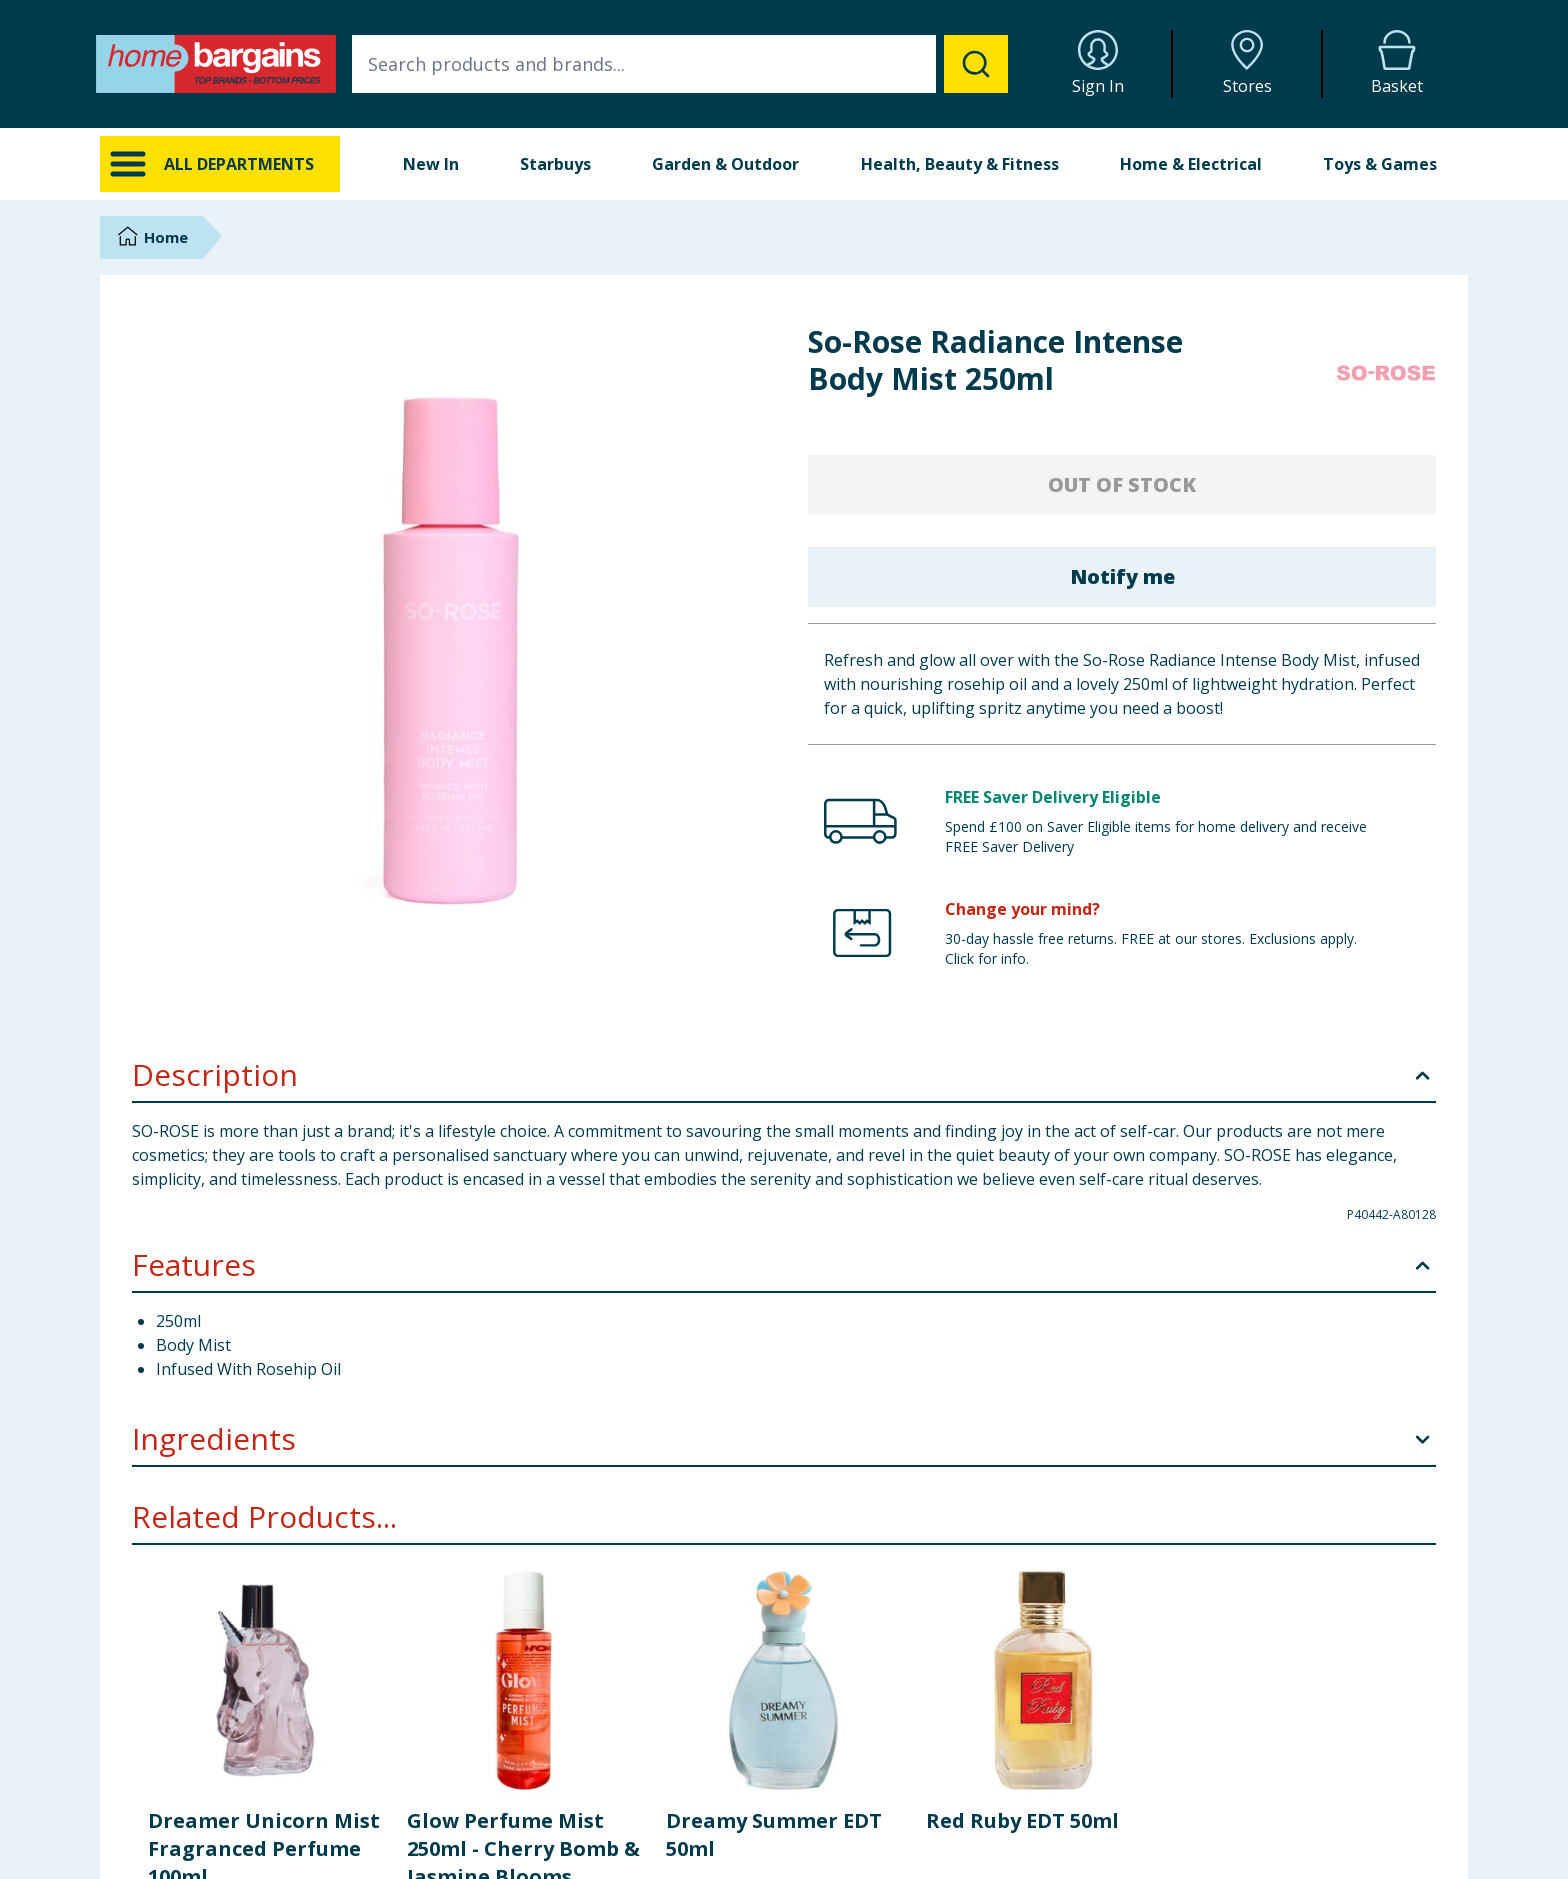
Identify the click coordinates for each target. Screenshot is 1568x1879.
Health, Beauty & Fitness (960, 164)
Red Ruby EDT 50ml (1022, 1820)
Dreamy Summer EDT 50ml (774, 1834)
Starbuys (555, 164)
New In (431, 164)
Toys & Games (1380, 164)
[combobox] (680, 64)
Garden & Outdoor (725, 164)
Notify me (1122, 576)
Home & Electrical (1191, 164)
